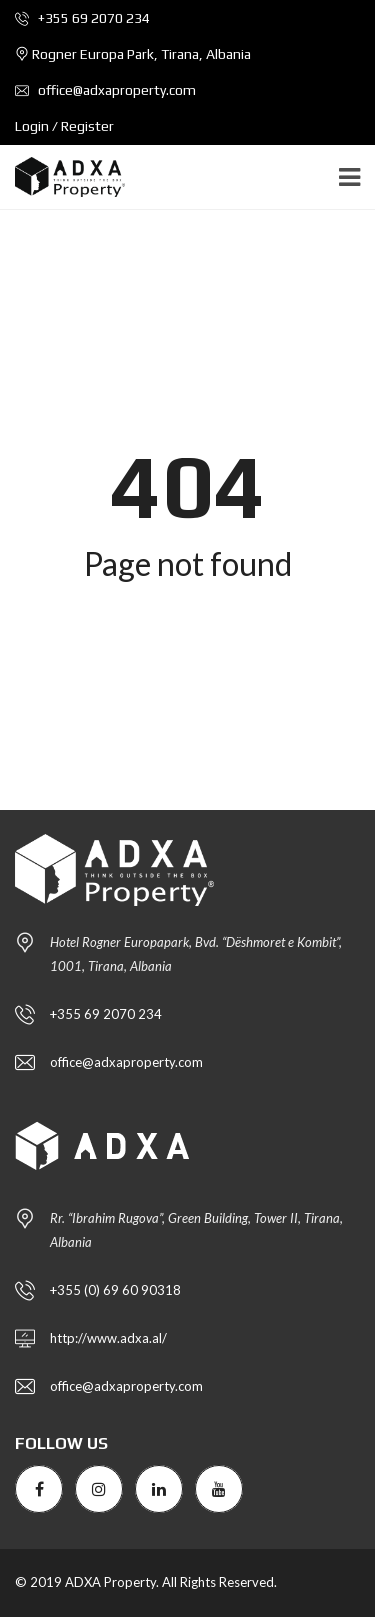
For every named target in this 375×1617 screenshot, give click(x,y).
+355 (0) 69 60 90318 (115, 1290)
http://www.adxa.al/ (108, 1338)
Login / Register (64, 126)
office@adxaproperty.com (105, 90)
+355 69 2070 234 (82, 18)
